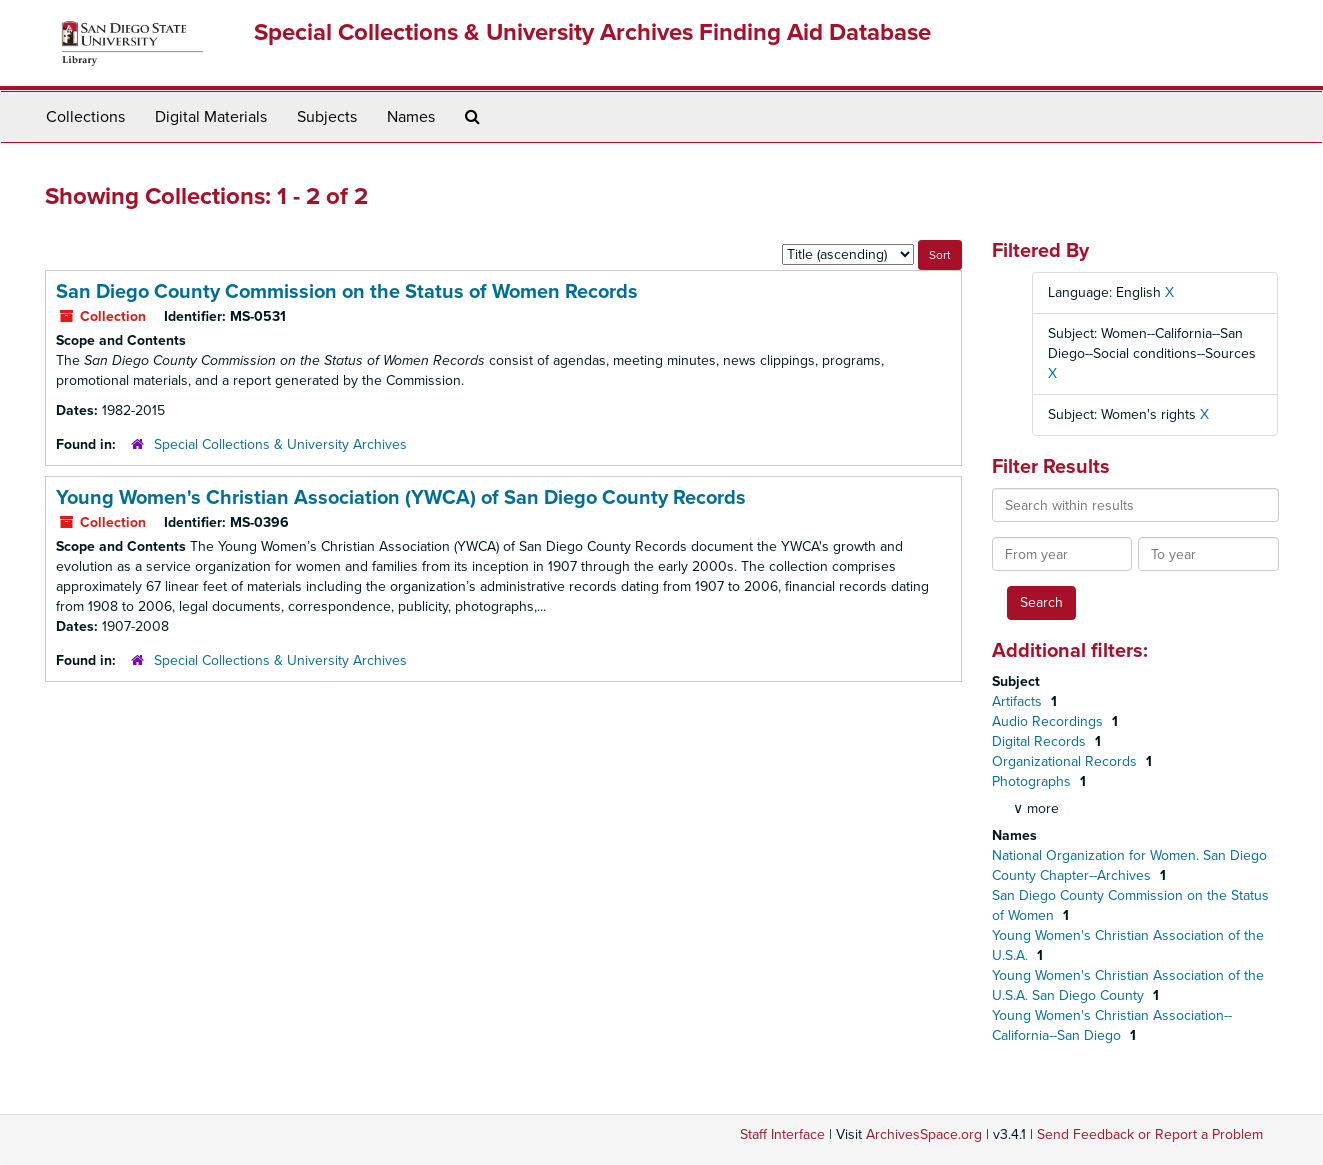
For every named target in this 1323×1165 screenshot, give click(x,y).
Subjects (327, 117)
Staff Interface (782, 1134)
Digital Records (1041, 741)
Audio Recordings (1049, 721)
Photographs (1033, 781)
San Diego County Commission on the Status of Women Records (347, 292)
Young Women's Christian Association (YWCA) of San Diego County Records (401, 498)
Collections (85, 117)
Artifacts (1019, 701)
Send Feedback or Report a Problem (1150, 1134)
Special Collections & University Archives (280, 444)
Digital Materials (211, 117)
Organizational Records (1066, 761)
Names (411, 117)
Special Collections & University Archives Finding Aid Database (592, 32)
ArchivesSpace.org (924, 1134)
